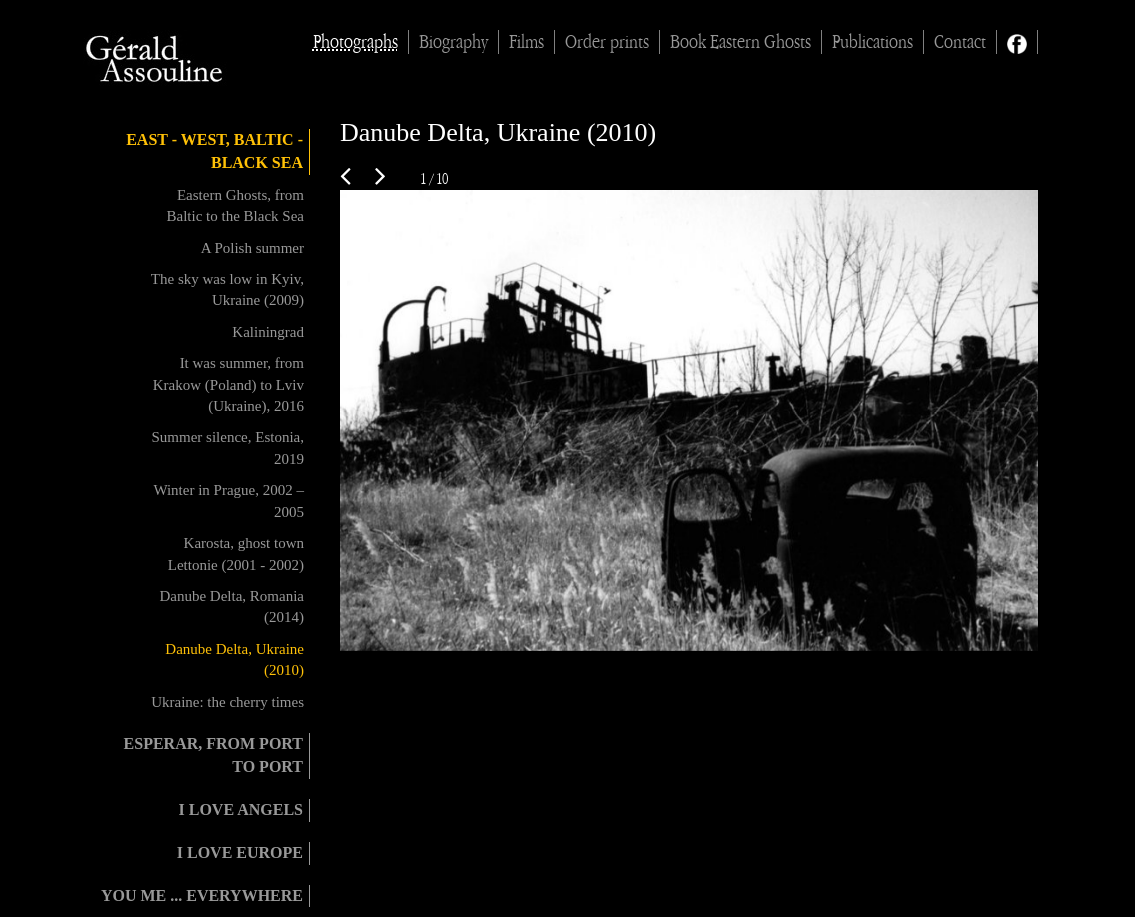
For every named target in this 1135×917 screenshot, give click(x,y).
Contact (960, 42)
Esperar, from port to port (213, 755)
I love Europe (240, 852)
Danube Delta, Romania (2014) (231, 606)
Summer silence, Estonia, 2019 (228, 447)
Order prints (607, 42)
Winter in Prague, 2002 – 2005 (228, 500)
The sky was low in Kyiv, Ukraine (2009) (227, 289)
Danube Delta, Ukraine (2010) (234, 659)
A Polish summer (252, 248)
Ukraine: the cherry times (227, 702)
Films (526, 42)
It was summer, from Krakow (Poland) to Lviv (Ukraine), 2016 (228, 384)
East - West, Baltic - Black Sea (214, 151)
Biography (453, 42)
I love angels (241, 809)
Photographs (355, 42)
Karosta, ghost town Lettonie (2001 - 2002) (236, 553)
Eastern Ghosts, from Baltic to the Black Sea (235, 205)
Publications (872, 42)
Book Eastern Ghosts (740, 42)
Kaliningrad (268, 332)
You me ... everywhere (202, 895)
